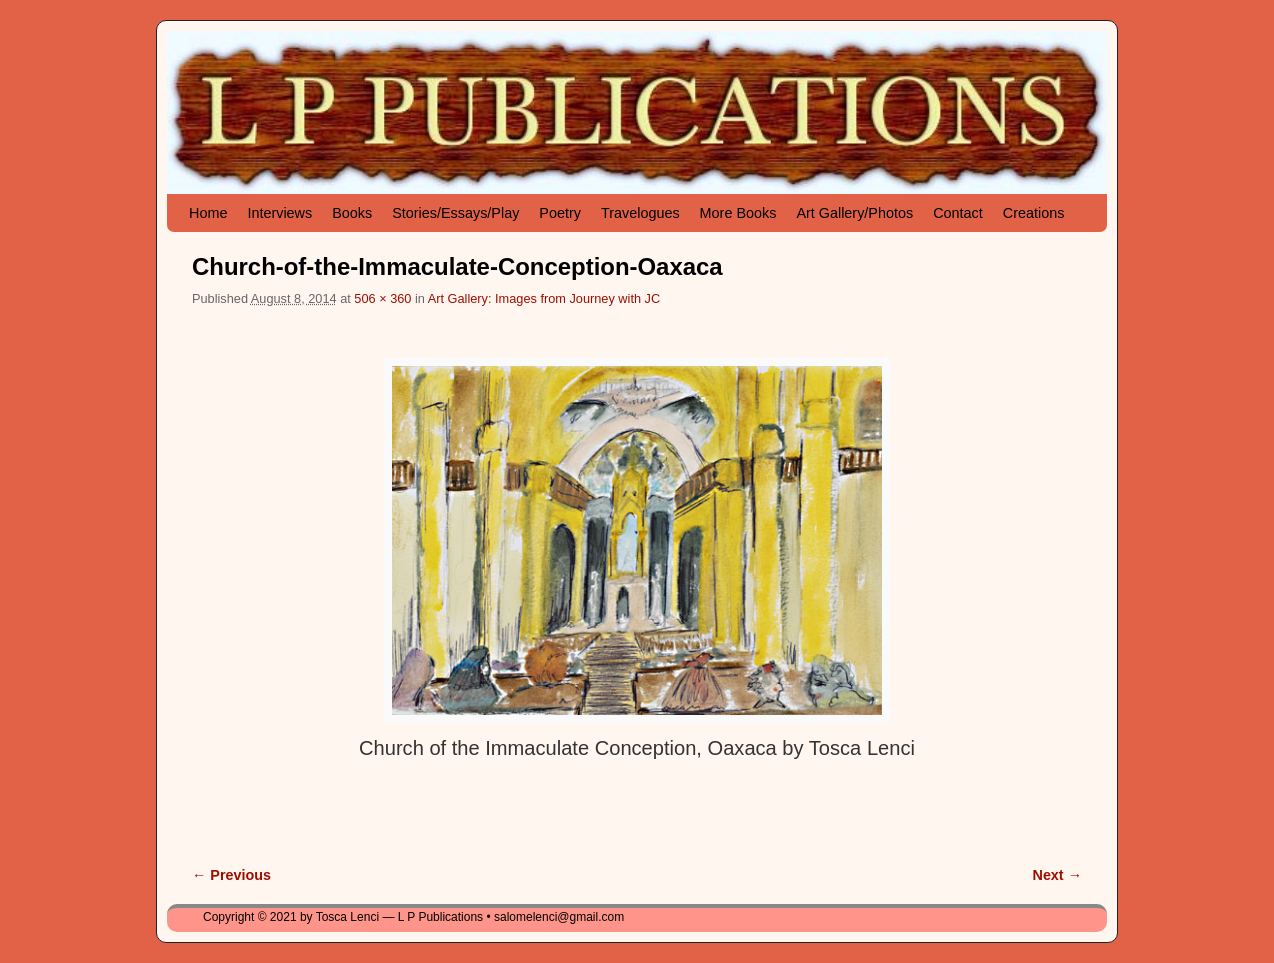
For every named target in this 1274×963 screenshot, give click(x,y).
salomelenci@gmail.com (559, 917)
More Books (738, 213)
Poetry (560, 213)
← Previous (231, 875)
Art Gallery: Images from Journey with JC (544, 298)
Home (208, 213)
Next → (1057, 875)
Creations (1034, 213)
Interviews (279, 213)
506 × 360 (382, 298)
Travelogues (640, 213)
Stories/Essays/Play (455, 213)
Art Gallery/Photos (854, 213)
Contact (958, 213)
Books (352, 213)
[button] (637, 540)
